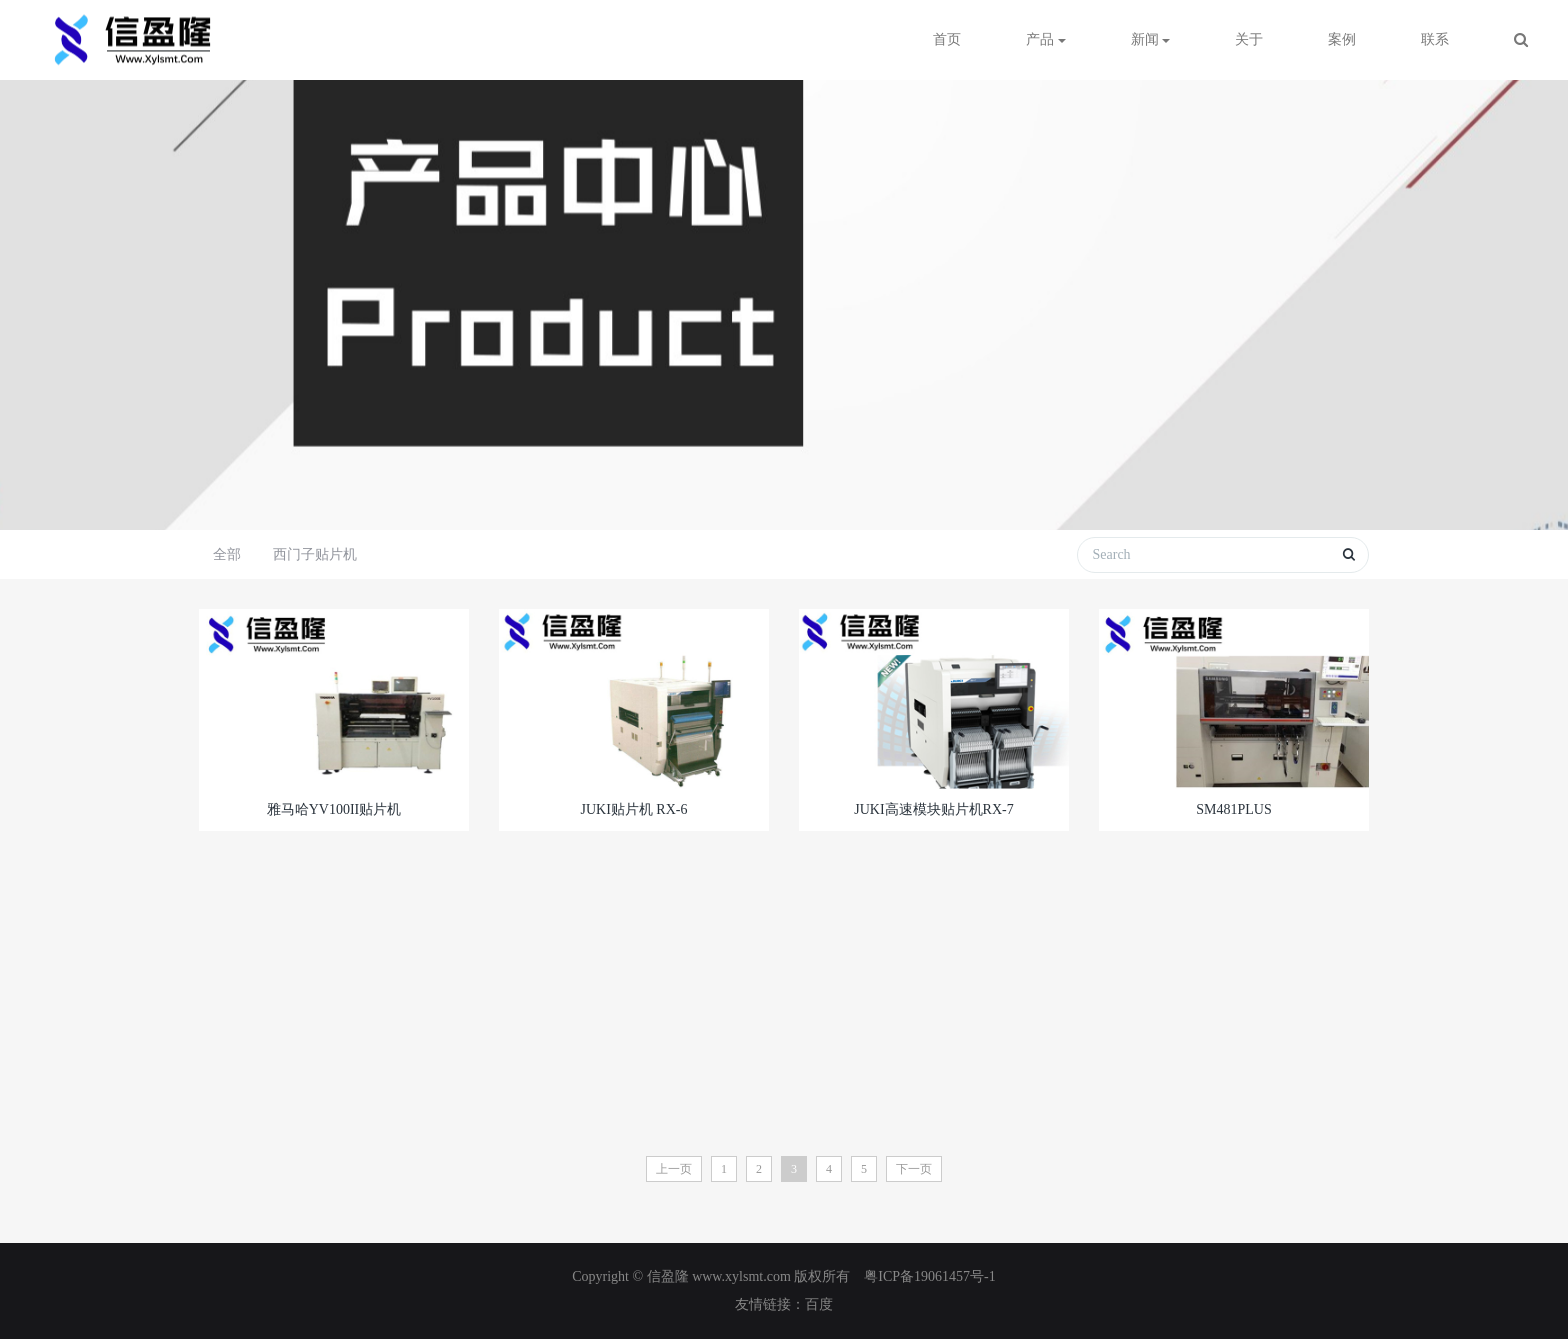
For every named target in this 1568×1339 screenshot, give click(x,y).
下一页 (914, 1169)
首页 (947, 39)
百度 (819, 1304)
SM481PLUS (1233, 809)
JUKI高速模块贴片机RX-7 (933, 809)
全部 (227, 554)
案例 (1342, 39)
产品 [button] (1046, 39)
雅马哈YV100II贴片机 (334, 809)
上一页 (674, 1169)
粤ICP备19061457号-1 (929, 1276)
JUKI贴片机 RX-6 (634, 809)
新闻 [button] (1151, 39)
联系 (1435, 39)
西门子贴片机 (315, 554)
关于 (1249, 39)
